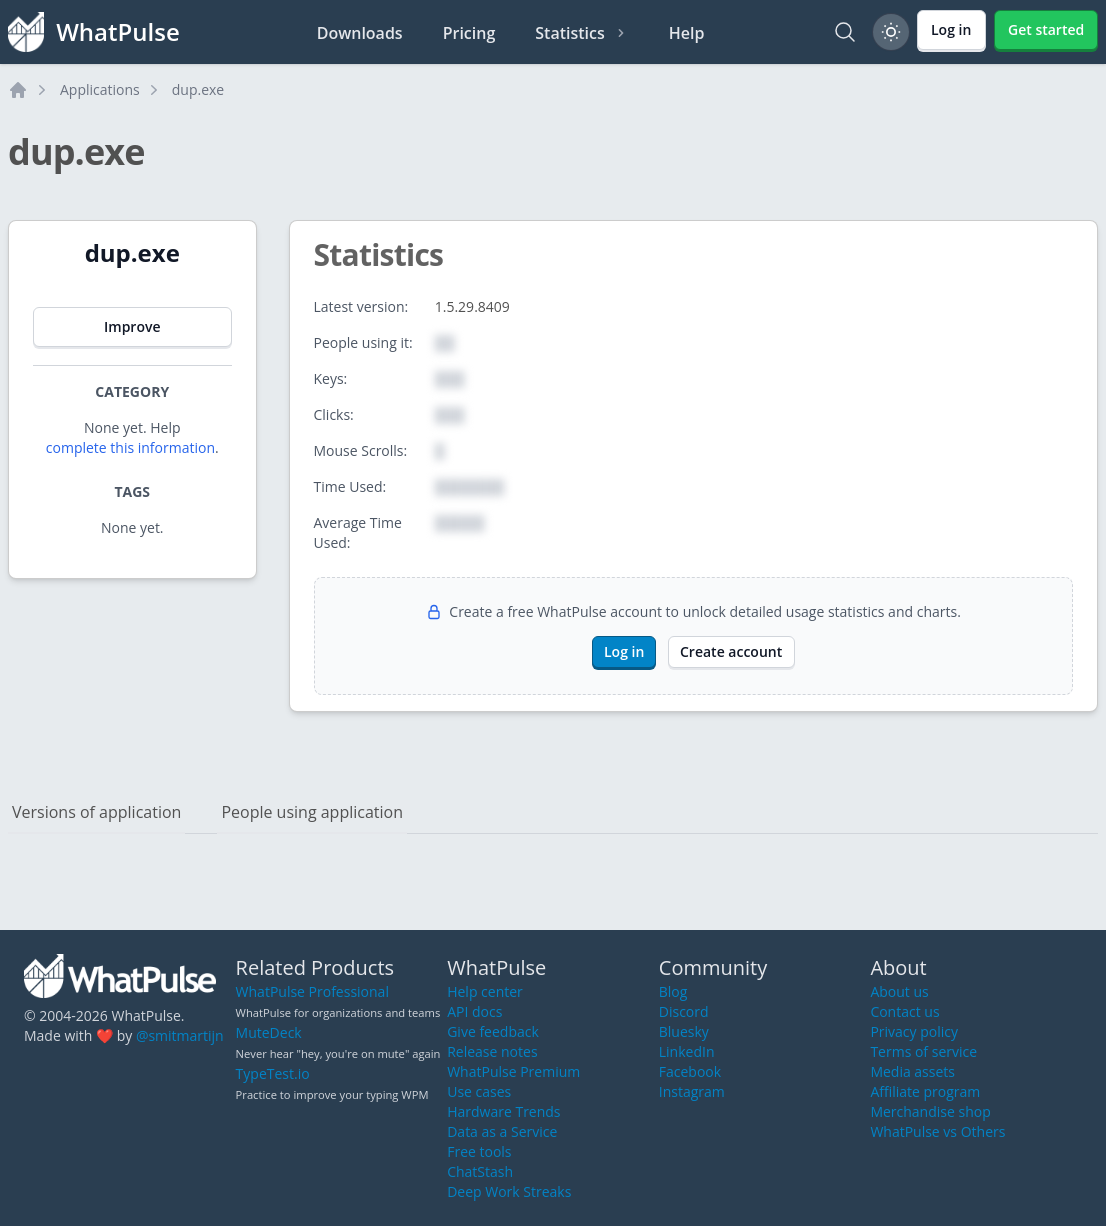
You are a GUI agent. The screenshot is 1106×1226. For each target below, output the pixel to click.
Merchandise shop (930, 1111)
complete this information (130, 447)
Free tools (479, 1151)
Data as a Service (502, 1131)
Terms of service (923, 1051)
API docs (474, 1011)
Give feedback (493, 1031)
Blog (673, 991)
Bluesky (684, 1031)
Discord (684, 1011)
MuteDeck (269, 1032)
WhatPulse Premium (513, 1071)
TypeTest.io (273, 1073)
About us (899, 991)
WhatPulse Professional (312, 991)
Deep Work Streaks (509, 1191)
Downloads (360, 33)
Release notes (492, 1051)
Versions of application (96, 812)
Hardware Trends (503, 1111)
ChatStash (480, 1171)
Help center (485, 991)
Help (687, 33)
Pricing (469, 33)
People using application (312, 812)
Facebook (690, 1071)
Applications (100, 89)
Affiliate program (925, 1091)
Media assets (912, 1071)
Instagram (692, 1091)
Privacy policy (914, 1031)
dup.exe (198, 89)
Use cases (479, 1091)
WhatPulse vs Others (937, 1131)
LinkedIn (687, 1051)
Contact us (904, 1011)
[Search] (845, 32)
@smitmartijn (180, 1035)
